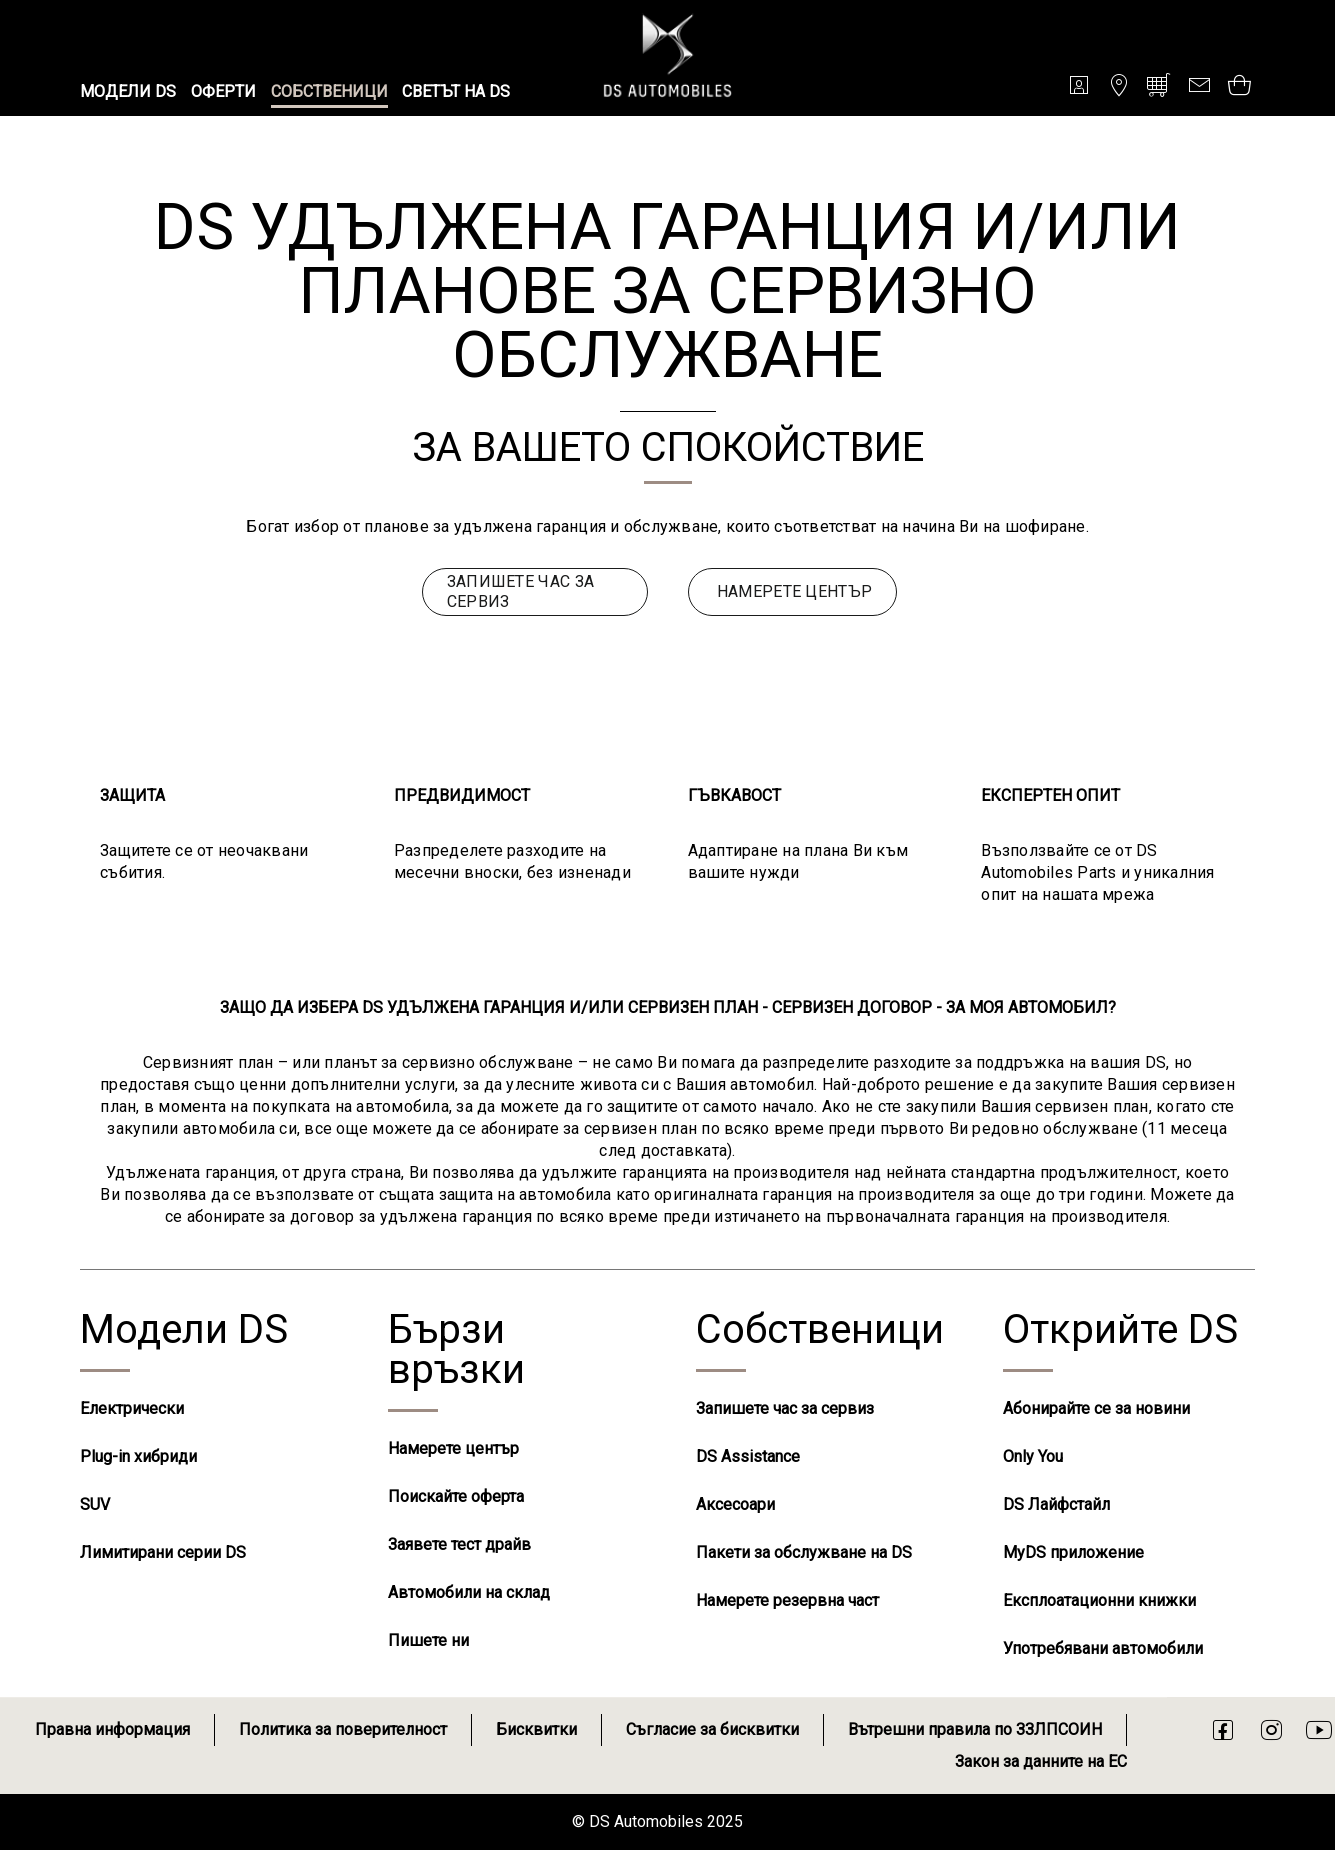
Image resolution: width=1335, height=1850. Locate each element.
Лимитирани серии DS (163, 1552)
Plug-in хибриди (138, 1456)
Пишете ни (428, 1640)
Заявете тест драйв (459, 1544)
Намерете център (453, 1448)
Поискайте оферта (456, 1496)
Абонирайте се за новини (1096, 1408)
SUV (95, 1504)
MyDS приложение (1073, 1552)
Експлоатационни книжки (1099, 1600)
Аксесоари (735, 1504)
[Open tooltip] (1239, 84)
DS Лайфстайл (1056, 1504)
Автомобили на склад (469, 1592)
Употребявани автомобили (1103, 1648)
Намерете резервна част (787, 1600)
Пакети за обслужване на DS (804, 1552)
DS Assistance (748, 1456)
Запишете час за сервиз (785, 1408)
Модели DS (184, 1329)
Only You (1033, 1456)
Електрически (132, 1408)
